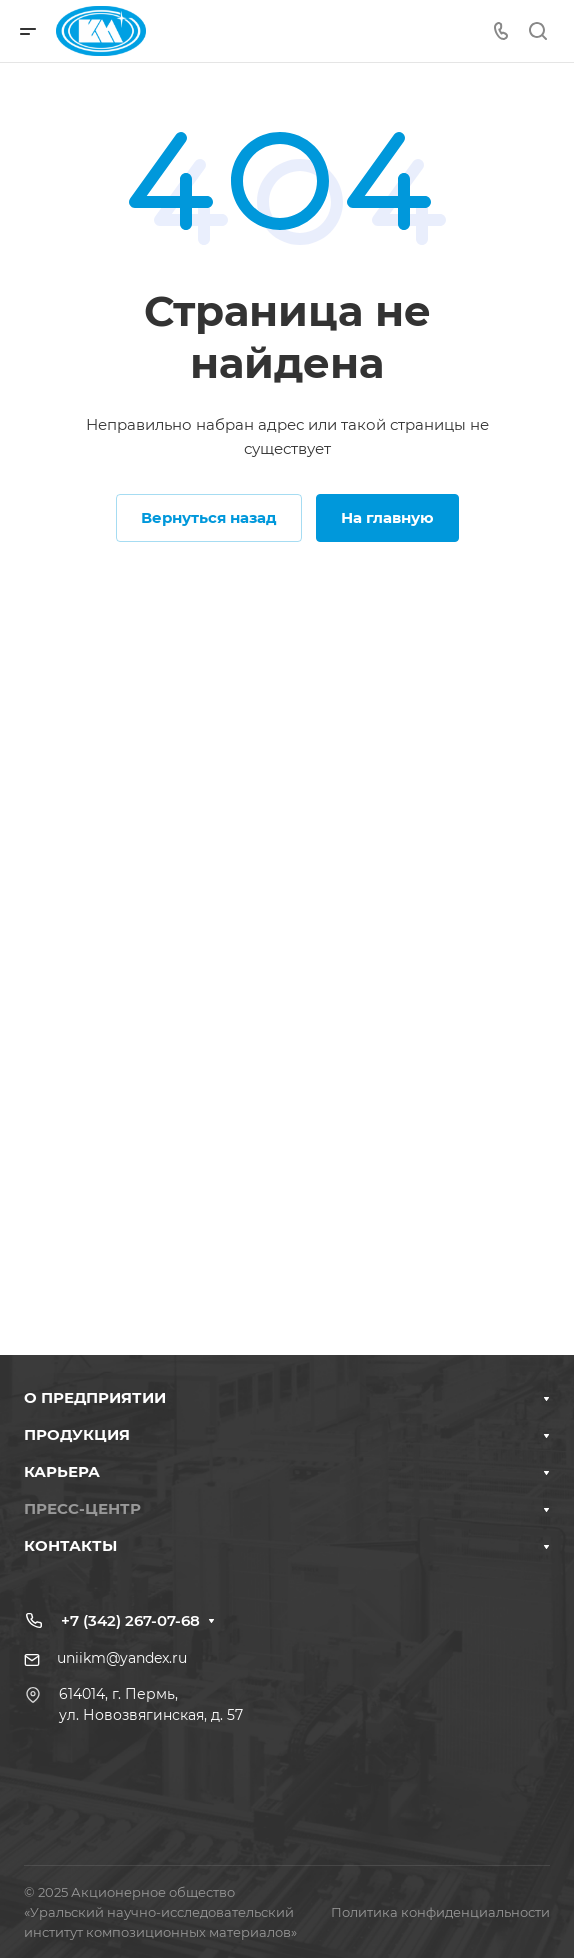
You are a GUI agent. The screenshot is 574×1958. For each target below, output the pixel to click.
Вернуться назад (209, 517)
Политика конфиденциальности (440, 1912)
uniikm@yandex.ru (122, 1658)
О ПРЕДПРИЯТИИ (95, 1397)
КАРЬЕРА (62, 1471)
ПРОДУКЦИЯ (77, 1434)
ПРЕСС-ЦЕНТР (82, 1508)
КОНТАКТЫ (70, 1545)
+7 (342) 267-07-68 (130, 1620)
